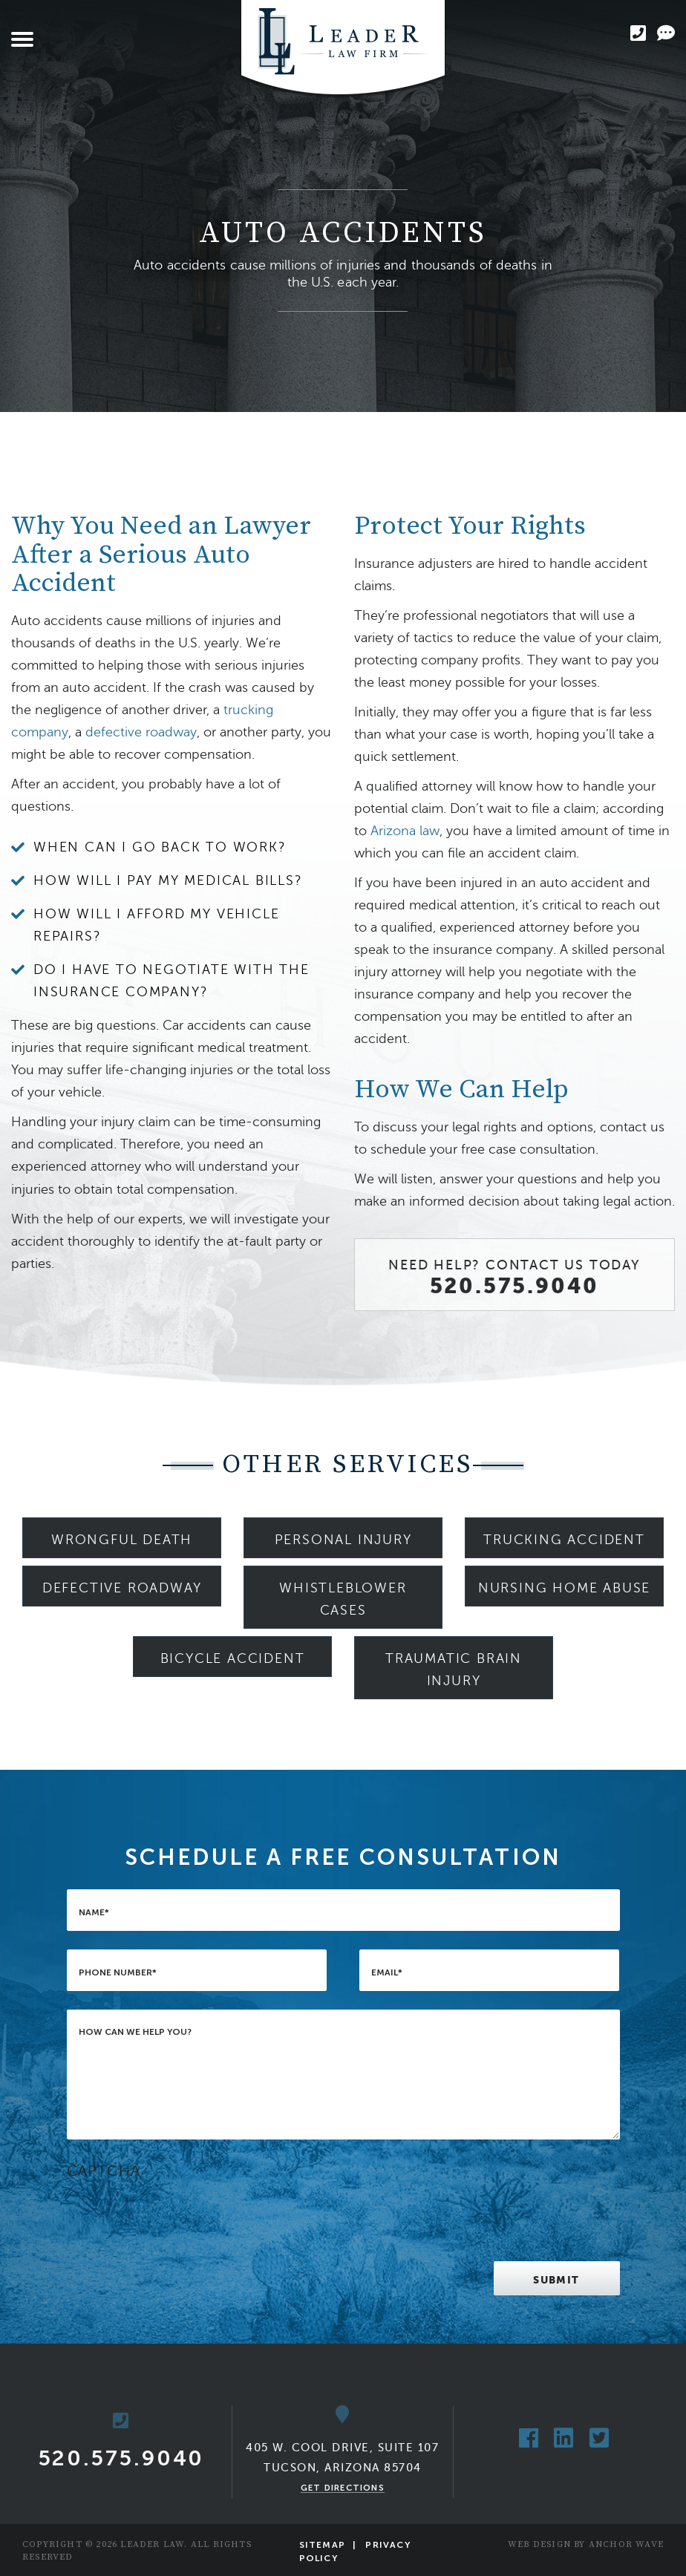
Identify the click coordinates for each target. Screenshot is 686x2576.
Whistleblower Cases (342, 1599)
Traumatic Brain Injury (453, 1669)
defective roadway (141, 732)
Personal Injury (343, 1539)
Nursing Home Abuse (564, 1587)
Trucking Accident (564, 1539)
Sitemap (322, 2545)
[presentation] (180, 2214)
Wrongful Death (121, 1539)
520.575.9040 (515, 1285)
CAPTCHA (103, 2171)
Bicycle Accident (232, 1658)
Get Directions (343, 2487)
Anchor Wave (626, 2544)
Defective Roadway (122, 1587)
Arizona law (405, 830)
